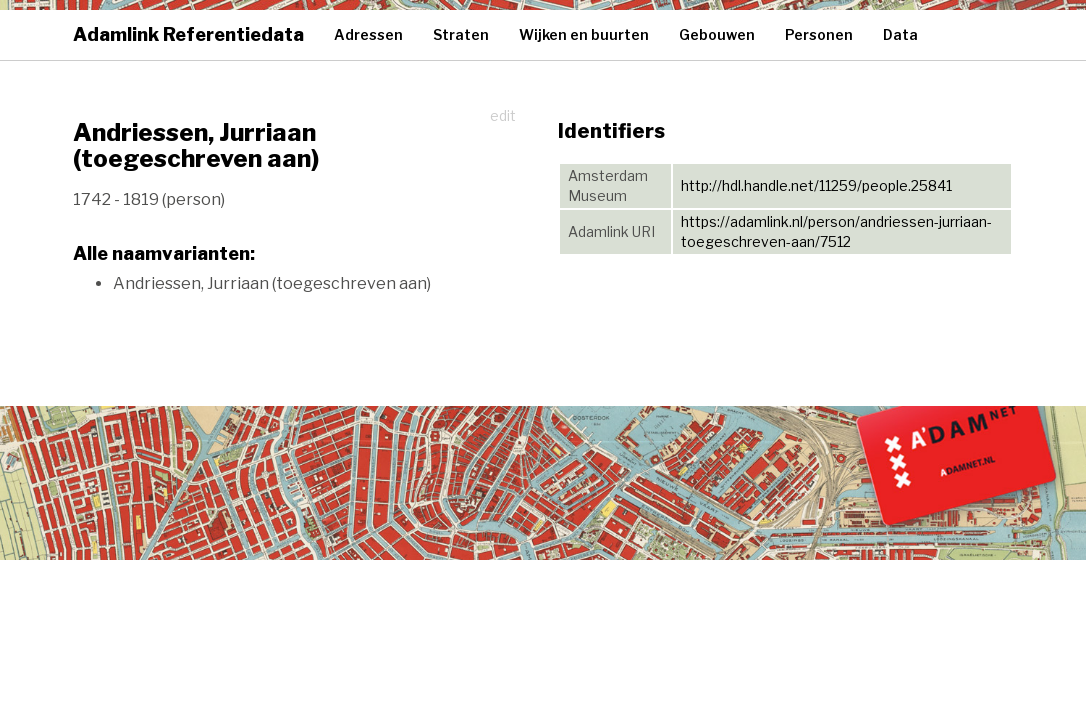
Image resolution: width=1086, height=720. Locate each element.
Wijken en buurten (584, 34)
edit (503, 115)
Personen (819, 34)
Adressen (368, 34)
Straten (461, 34)
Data (900, 34)
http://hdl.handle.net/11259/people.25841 (816, 185)
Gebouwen (717, 34)
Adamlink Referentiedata (188, 34)
